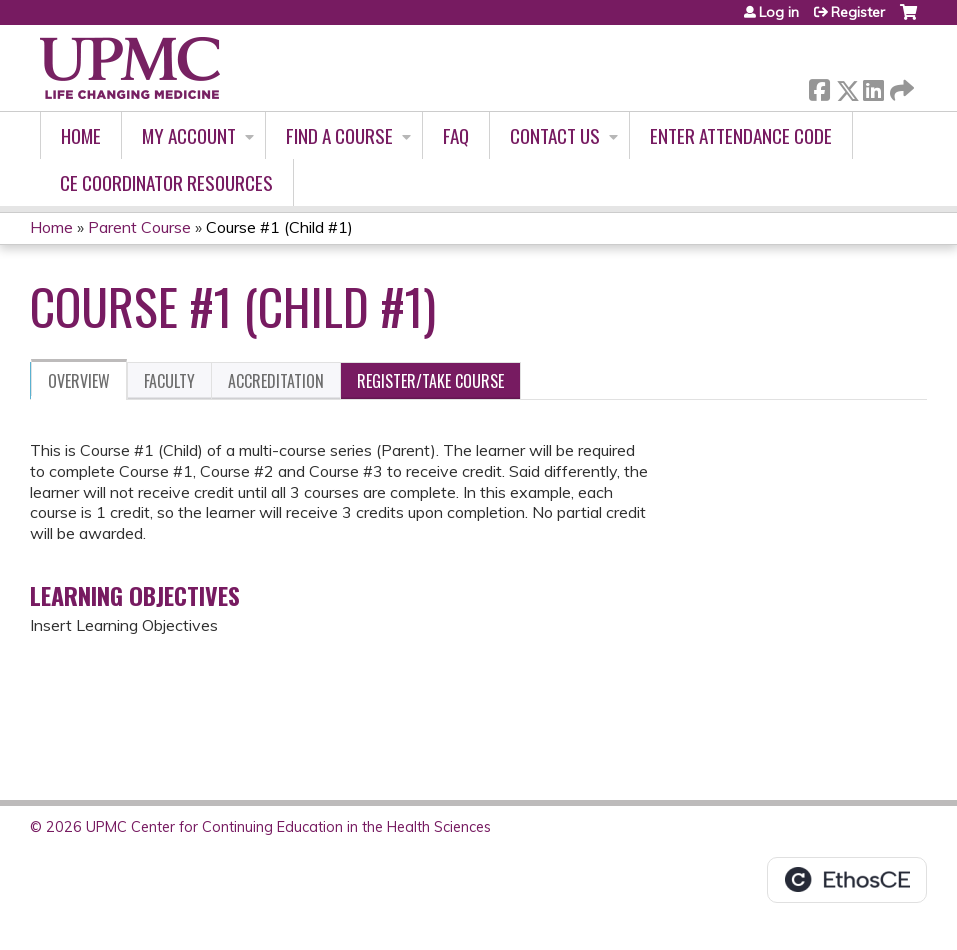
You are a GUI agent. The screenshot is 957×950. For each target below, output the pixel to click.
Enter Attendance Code (741, 135)
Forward (900, 86)
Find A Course (339, 135)
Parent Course (141, 227)
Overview (79, 381)
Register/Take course (430, 381)
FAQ (456, 135)
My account (189, 135)
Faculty (169, 381)
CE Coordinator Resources (166, 182)
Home (81, 135)
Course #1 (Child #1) (279, 227)
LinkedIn (873, 86)
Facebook (819, 86)
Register (858, 12)
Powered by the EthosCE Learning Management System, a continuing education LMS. (847, 880)
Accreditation (276, 381)
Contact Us (555, 135)
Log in (779, 12)
